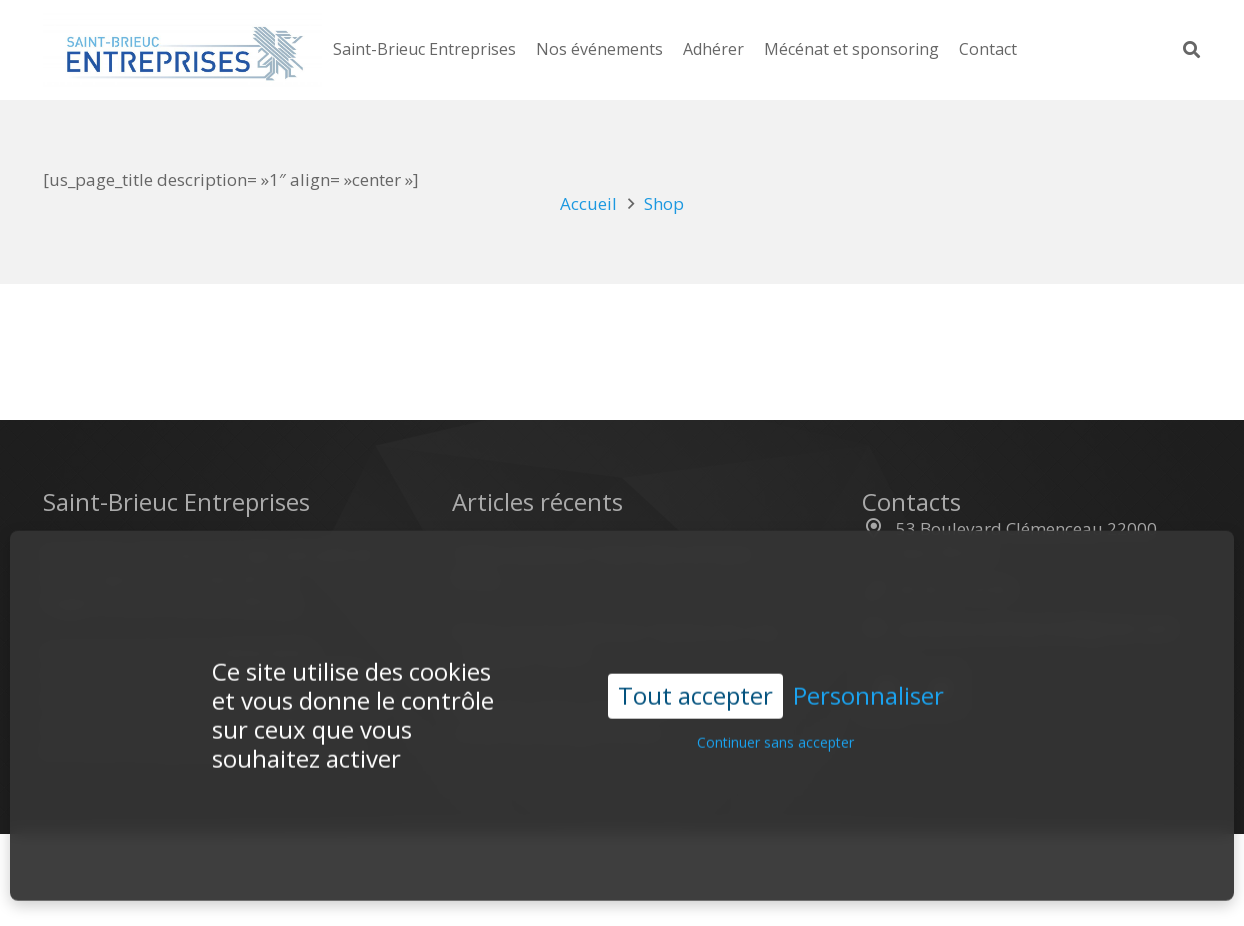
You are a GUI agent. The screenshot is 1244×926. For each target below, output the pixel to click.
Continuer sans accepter (775, 728)
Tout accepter (695, 681)
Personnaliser (868, 682)
